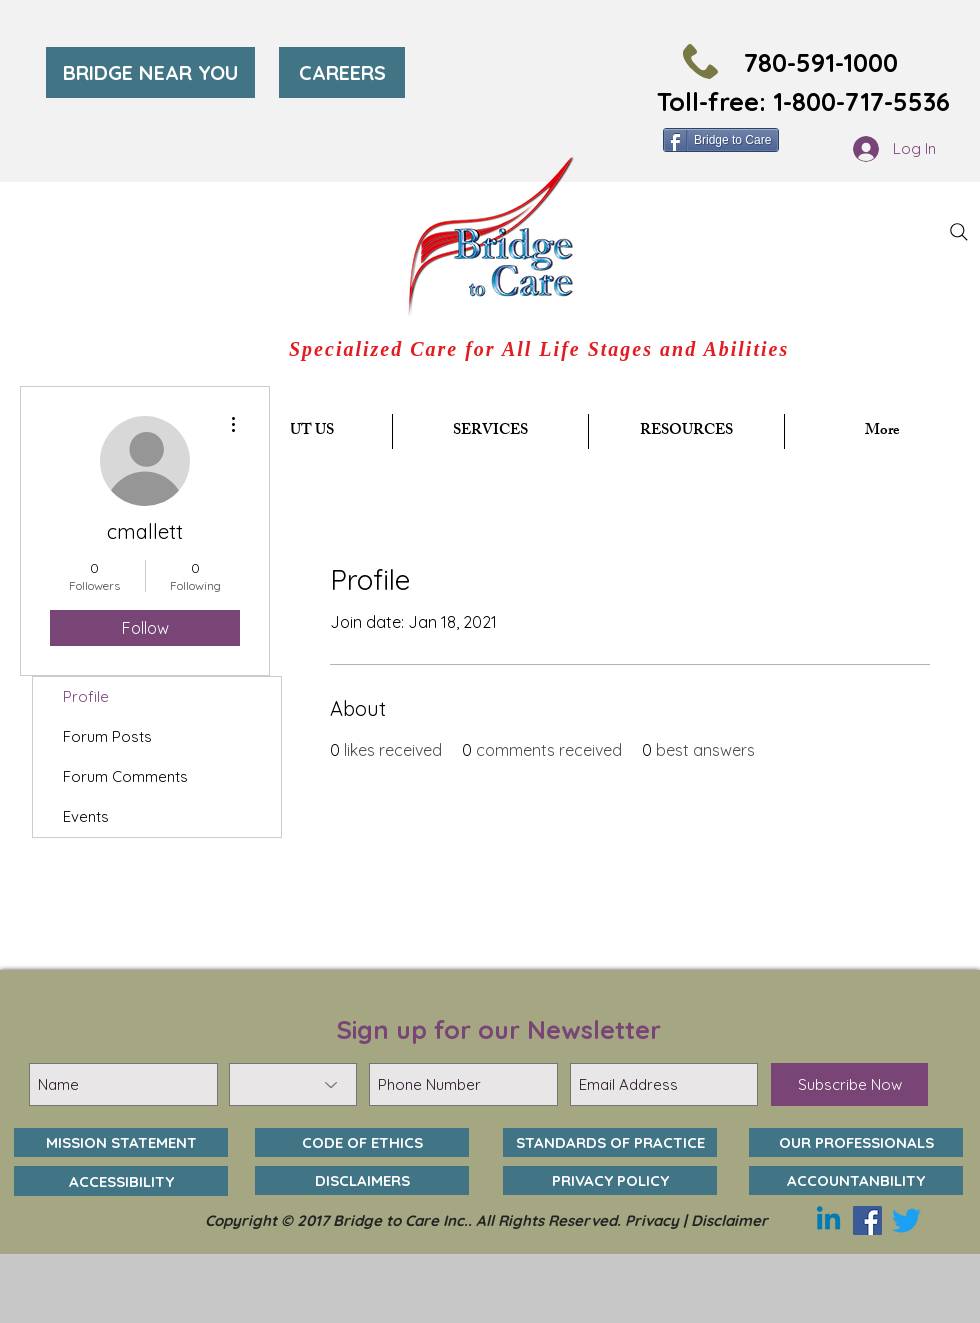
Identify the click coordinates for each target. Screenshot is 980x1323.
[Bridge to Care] (721, 140)
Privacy (652, 1220)
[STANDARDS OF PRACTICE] (610, 1142)
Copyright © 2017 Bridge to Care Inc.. (340, 1220)
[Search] (959, 232)
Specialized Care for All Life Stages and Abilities (539, 349)
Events (86, 816)
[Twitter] (906, 1220)
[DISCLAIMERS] (362, 1180)
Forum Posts (107, 736)
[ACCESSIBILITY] (121, 1181)
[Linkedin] (828, 1220)
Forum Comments (125, 776)
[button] (490, 431)
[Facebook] (867, 1220)
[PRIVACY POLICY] (610, 1180)
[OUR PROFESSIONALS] (856, 1142)
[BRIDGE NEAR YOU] (150, 72)
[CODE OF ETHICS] (362, 1142)
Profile (86, 696)
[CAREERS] (342, 72)
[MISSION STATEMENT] (121, 1142)
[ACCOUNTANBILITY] (856, 1180)
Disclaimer (729, 1220)
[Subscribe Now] (849, 1084)
